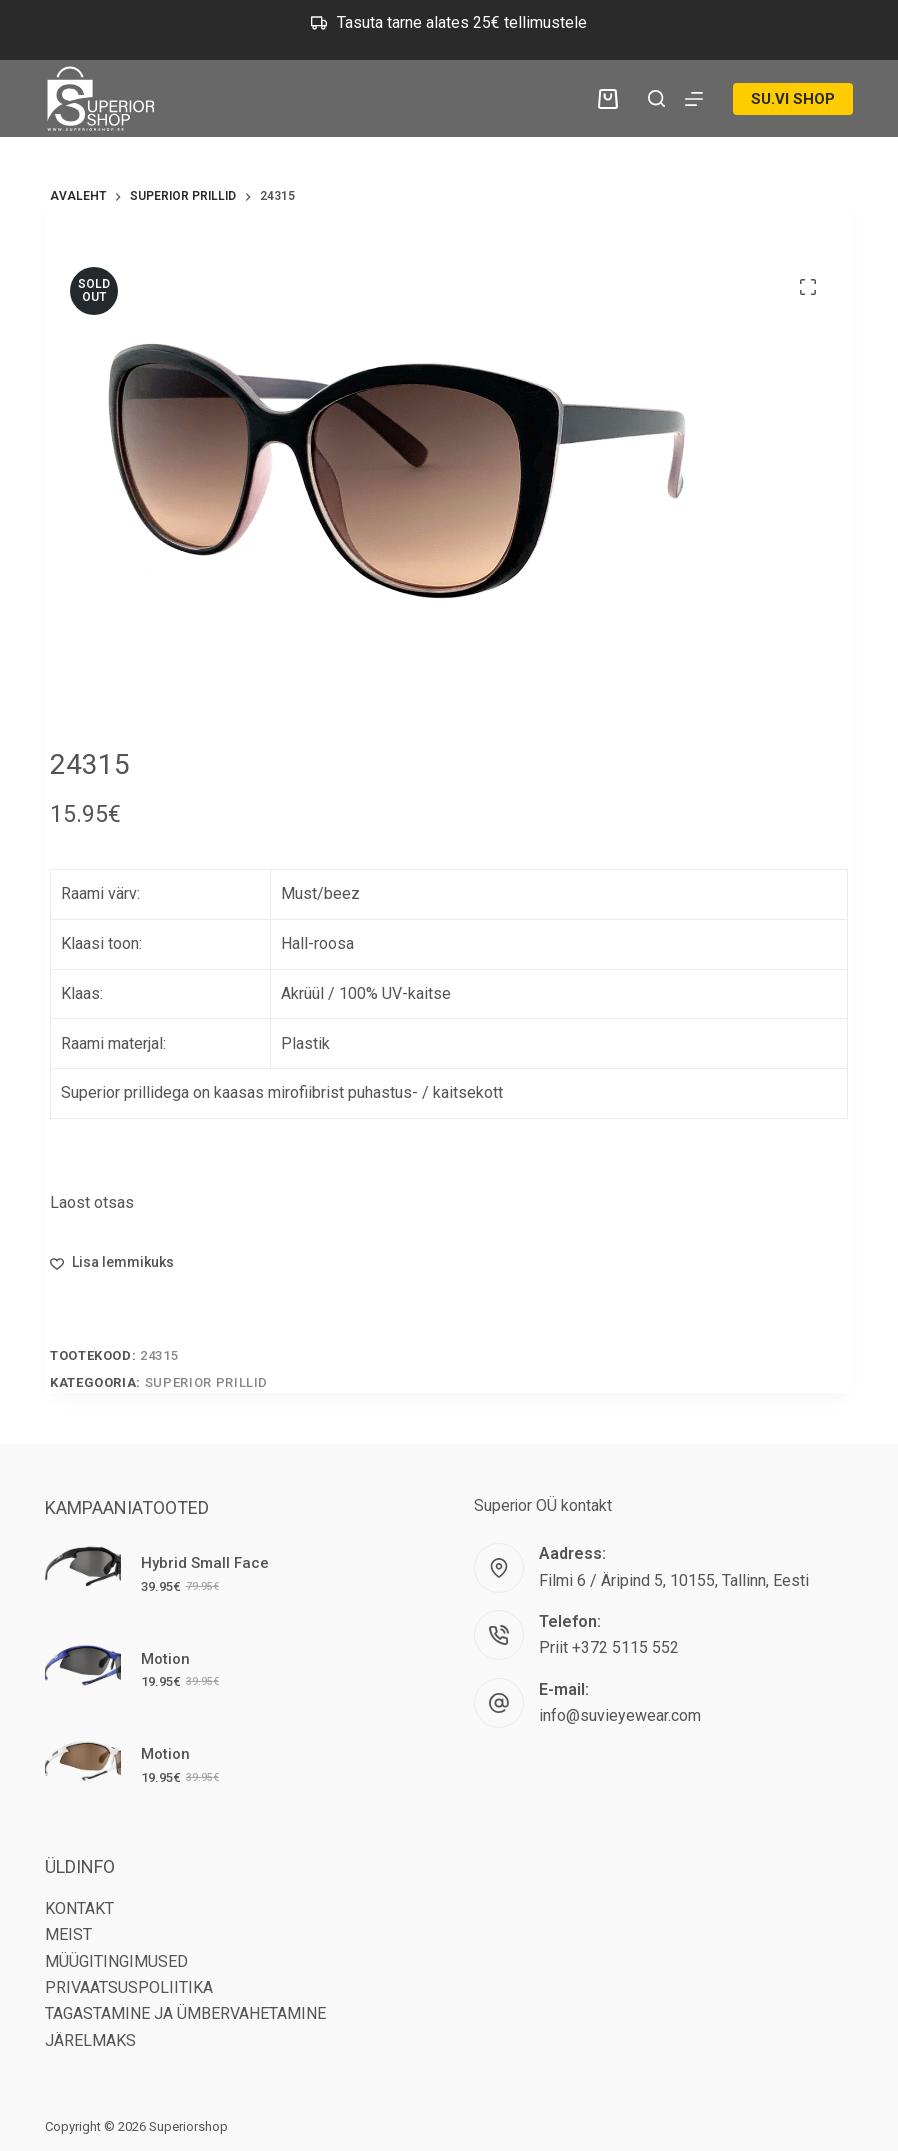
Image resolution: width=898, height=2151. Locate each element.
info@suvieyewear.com (620, 1715)
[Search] (656, 98)
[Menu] (694, 99)
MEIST (68, 1934)
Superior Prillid (206, 1382)
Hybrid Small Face (205, 1563)
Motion (165, 1659)
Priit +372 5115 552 (609, 1647)
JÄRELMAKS (90, 2040)
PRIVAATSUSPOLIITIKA (129, 1987)
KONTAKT (79, 1908)
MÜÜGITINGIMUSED (116, 1961)
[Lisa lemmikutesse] (112, 1262)
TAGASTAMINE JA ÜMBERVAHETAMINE (185, 2013)
